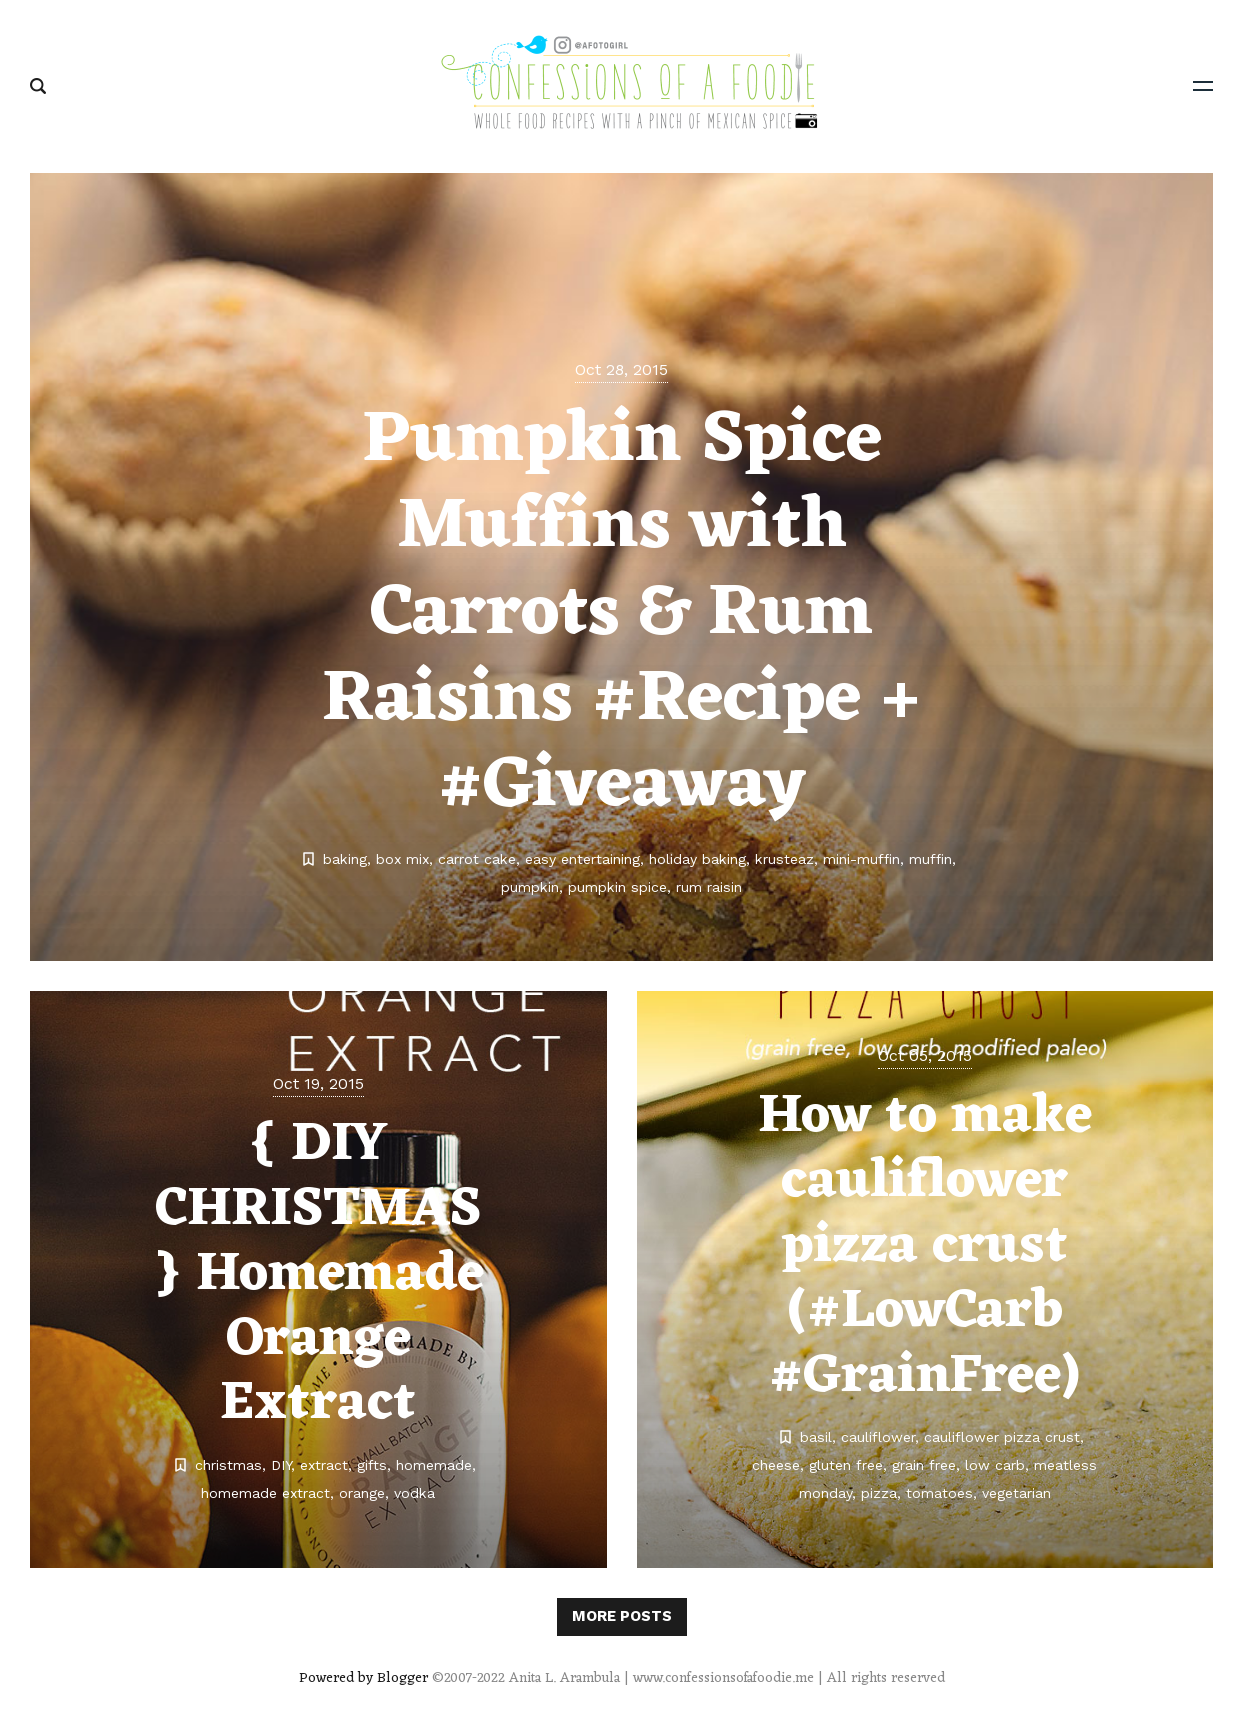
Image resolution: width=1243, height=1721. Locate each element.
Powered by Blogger (363, 1678)
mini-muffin (861, 859)
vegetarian (1016, 1493)
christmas (228, 1465)
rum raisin (709, 887)
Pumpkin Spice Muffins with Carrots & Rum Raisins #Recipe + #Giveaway (621, 615)
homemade (434, 1465)
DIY (281, 1465)
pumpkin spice (617, 887)
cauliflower (878, 1437)
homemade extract (265, 1493)
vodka (414, 1493)
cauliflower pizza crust (1002, 1437)
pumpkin (530, 887)
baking (345, 859)
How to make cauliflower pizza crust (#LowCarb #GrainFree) (925, 1246)
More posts (622, 1616)
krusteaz (784, 859)
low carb (995, 1465)
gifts (372, 1465)
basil (816, 1437)
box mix (402, 859)
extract (324, 1465)
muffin (930, 859)
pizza (879, 1493)
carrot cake (477, 859)
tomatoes (939, 1493)
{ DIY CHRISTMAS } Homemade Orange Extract (318, 1274)
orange (362, 1493)
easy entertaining (582, 859)
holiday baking (697, 859)
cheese (776, 1465)
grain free (924, 1465)
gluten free (846, 1465)
